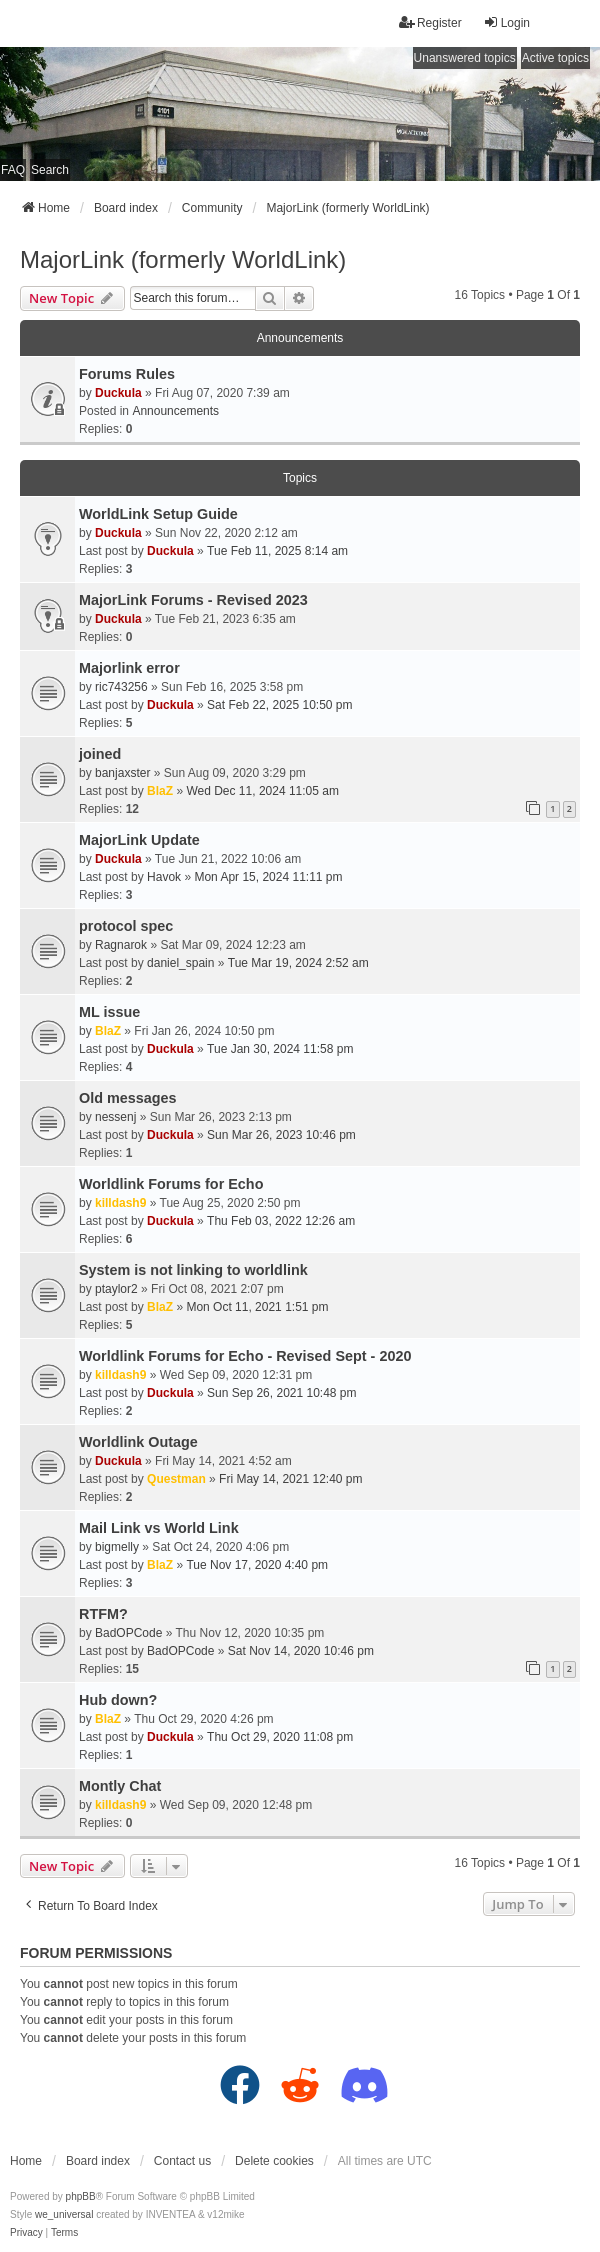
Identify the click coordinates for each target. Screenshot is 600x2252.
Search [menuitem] (50, 170)
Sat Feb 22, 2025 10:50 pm (279, 705)
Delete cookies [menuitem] (274, 2161)
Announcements (175, 411)
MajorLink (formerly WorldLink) (183, 259)
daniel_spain (180, 963)
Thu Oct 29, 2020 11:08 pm (280, 1737)
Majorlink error (129, 668)
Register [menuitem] (430, 22)
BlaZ (160, 791)
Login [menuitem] (506, 22)
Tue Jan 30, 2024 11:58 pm (280, 1049)
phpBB (81, 2196)
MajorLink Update (139, 840)
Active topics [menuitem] (555, 58)
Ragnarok (121, 945)
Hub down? (118, 1700)
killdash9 (120, 1203)
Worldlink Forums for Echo (171, 1184)
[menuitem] (26, 2233)
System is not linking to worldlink (193, 1270)
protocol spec (126, 926)
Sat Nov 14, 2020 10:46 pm (301, 1651)
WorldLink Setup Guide (158, 514)
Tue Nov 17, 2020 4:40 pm (257, 1565)
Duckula (118, 393)
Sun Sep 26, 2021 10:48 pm (281, 1393)
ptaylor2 (116, 1289)
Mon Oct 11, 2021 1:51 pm (257, 1307)
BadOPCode (128, 1633)
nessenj (115, 1117)
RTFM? (103, 1614)
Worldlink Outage (138, 1442)
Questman (176, 1479)
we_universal (64, 2214)
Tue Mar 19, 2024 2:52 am (298, 963)
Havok (164, 877)
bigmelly (117, 1547)
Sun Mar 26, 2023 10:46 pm (281, 1135)
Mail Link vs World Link (159, 1528)
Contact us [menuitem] (182, 2161)
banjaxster (122, 773)
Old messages (128, 1098)
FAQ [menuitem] (13, 170)
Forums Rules (127, 374)
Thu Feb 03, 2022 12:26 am (281, 1221)
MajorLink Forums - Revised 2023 (193, 600)
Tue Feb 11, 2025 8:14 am (277, 551)
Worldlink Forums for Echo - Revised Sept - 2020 (245, 1356)
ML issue (109, 1012)
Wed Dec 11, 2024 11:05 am (262, 791)
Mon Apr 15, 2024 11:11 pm (268, 877)
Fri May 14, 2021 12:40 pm (290, 1479)
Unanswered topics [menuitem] (465, 58)
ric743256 (121, 687)
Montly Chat (120, 1786)
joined (100, 754)
